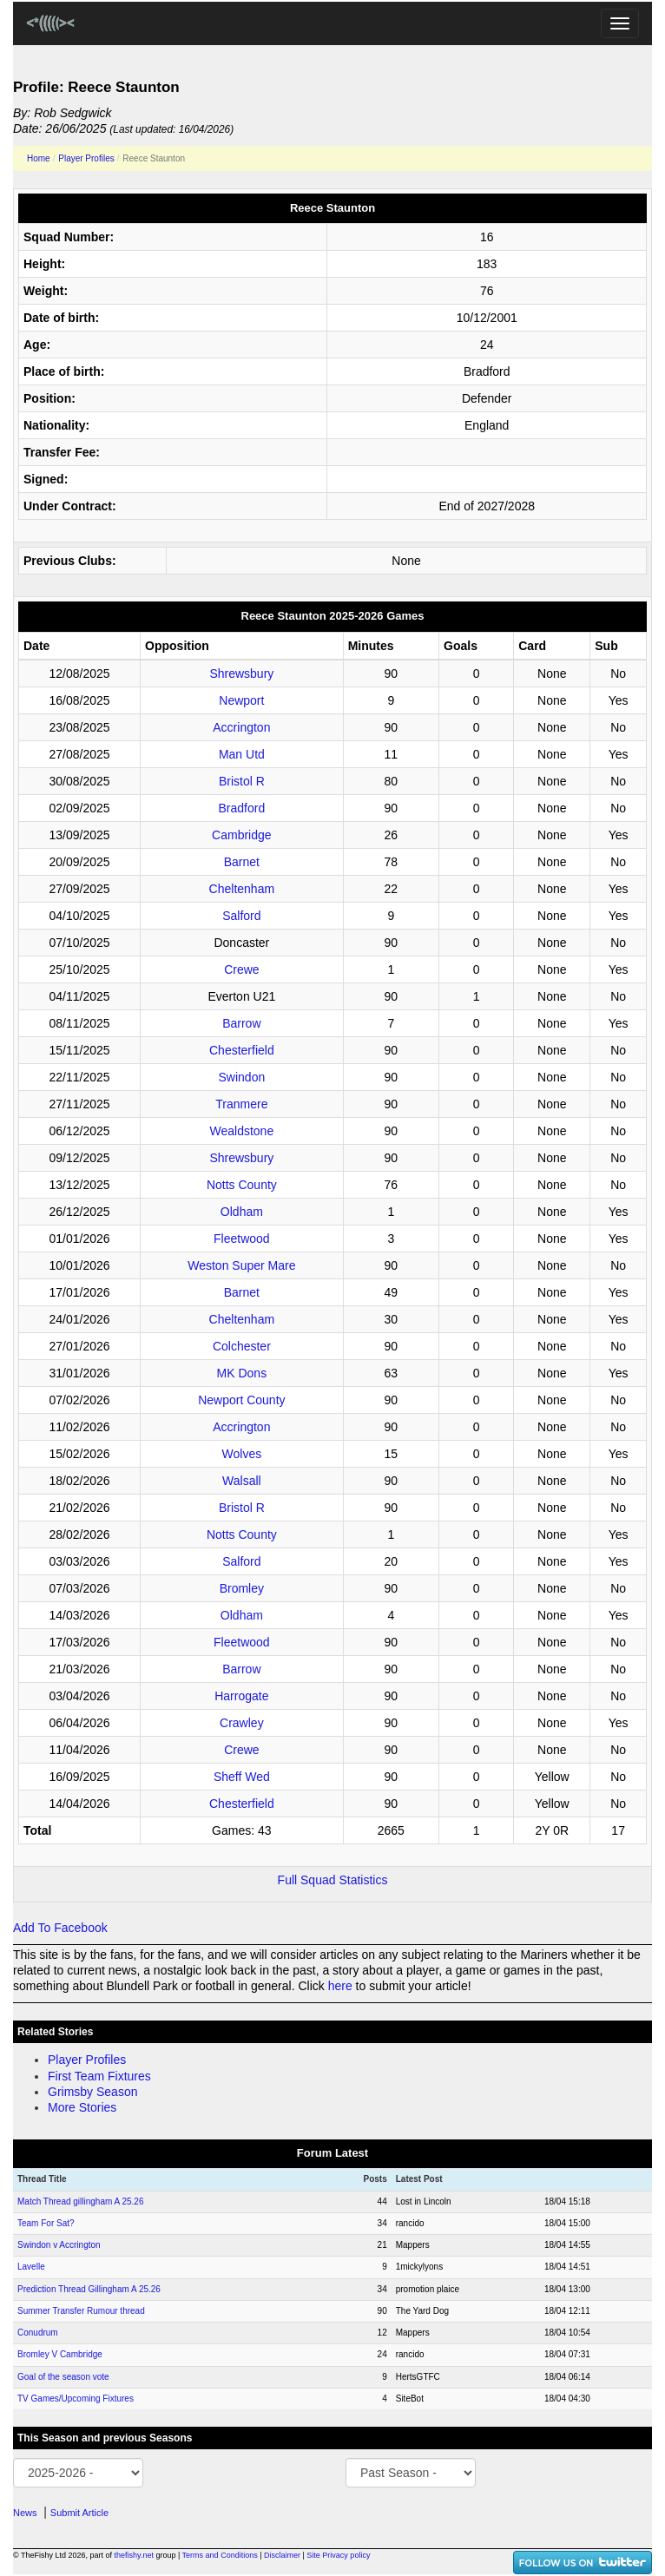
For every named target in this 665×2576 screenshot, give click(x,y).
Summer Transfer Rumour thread (81, 2311)
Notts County (242, 1185)
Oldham (242, 1212)
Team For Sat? (46, 2223)
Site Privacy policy (338, 2555)
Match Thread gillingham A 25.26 (80, 2201)
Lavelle (31, 2266)
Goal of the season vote (63, 2377)
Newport (241, 700)
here (340, 1986)
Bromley (242, 1588)
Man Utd (242, 754)
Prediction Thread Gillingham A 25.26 (89, 2289)
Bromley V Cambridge (59, 2354)
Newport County (241, 1400)
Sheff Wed (242, 1777)
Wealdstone (242, 1131)
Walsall (241, 1481)
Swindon (242, 1077)
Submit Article (79, 2512)
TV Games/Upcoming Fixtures (75, 2398)
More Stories (82, 2107)
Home (38, 158)
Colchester (242, 1346)
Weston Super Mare (241, 1265)
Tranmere (241, 1104)
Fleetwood (242, 1238)
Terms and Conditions (220, 2555)
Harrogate (241, 1696)
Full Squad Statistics (333, 1880)
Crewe (241, 969)
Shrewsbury (241, 673)
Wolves (242, 1454)
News (25, 2512)
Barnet (242, 862)
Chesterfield (241, 1050)
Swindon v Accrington (59, 2245)
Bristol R (242, 781)
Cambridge (241, 835)
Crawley (242, 1723)
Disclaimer (282, 2555)
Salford (241, 916)
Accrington (241, 727)
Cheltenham (242, 889)
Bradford (242, 808)
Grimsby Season (92, 2092)
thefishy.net (134, 2555)
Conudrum (37, 2332)
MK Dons (242, 1373)
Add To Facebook (60, 1928)
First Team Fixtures (99, 2076)
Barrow (241, 1023)
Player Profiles (86, 158)
